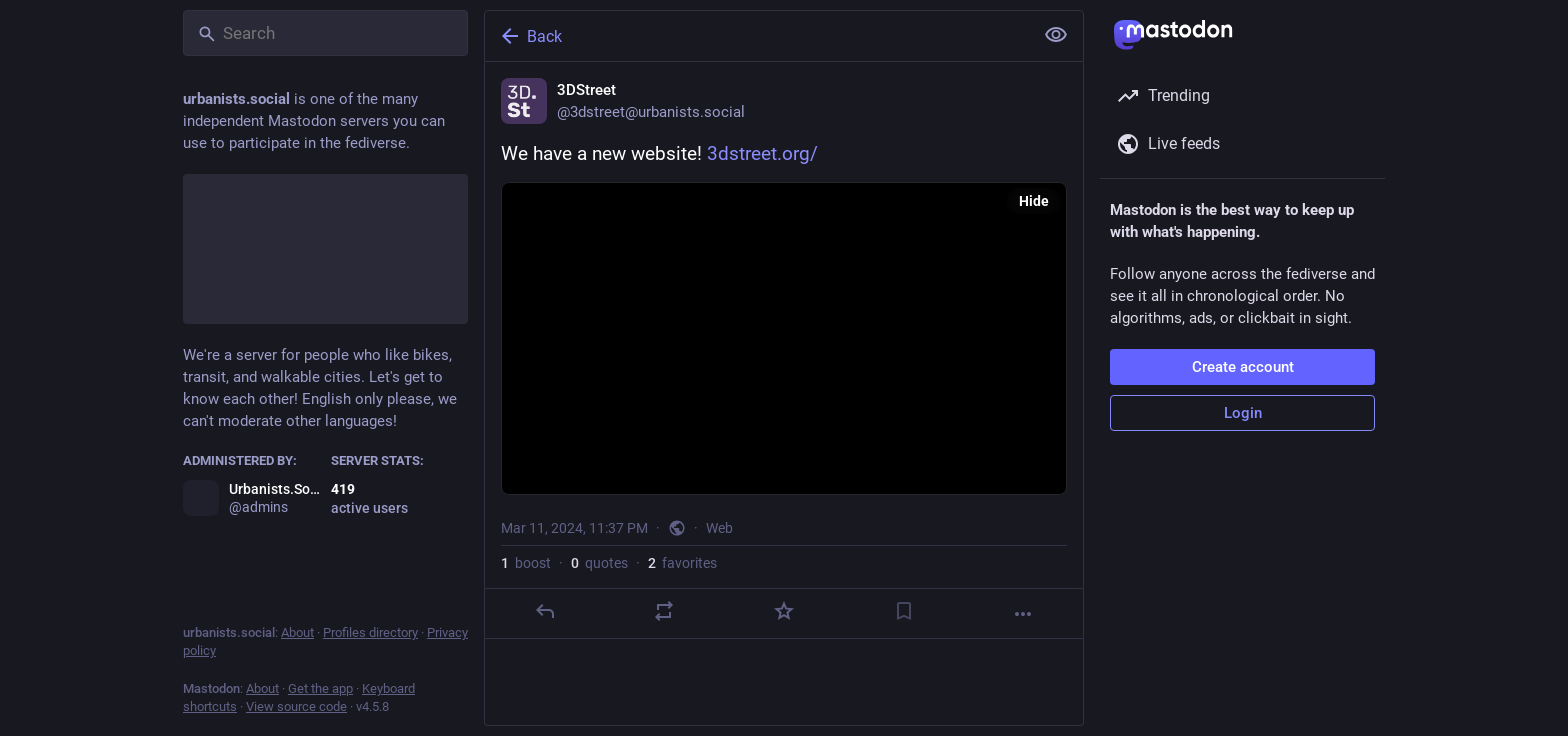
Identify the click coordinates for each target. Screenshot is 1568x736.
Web (719, 528)
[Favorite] (784, 611)
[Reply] (545, 611)
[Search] (325, 33)
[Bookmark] (904, 611)
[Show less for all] (1056, 35)
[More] (1023, 614)
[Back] (757, 36)
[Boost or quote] (664, 611)
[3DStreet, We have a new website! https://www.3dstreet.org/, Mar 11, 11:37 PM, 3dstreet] (784, 350)
